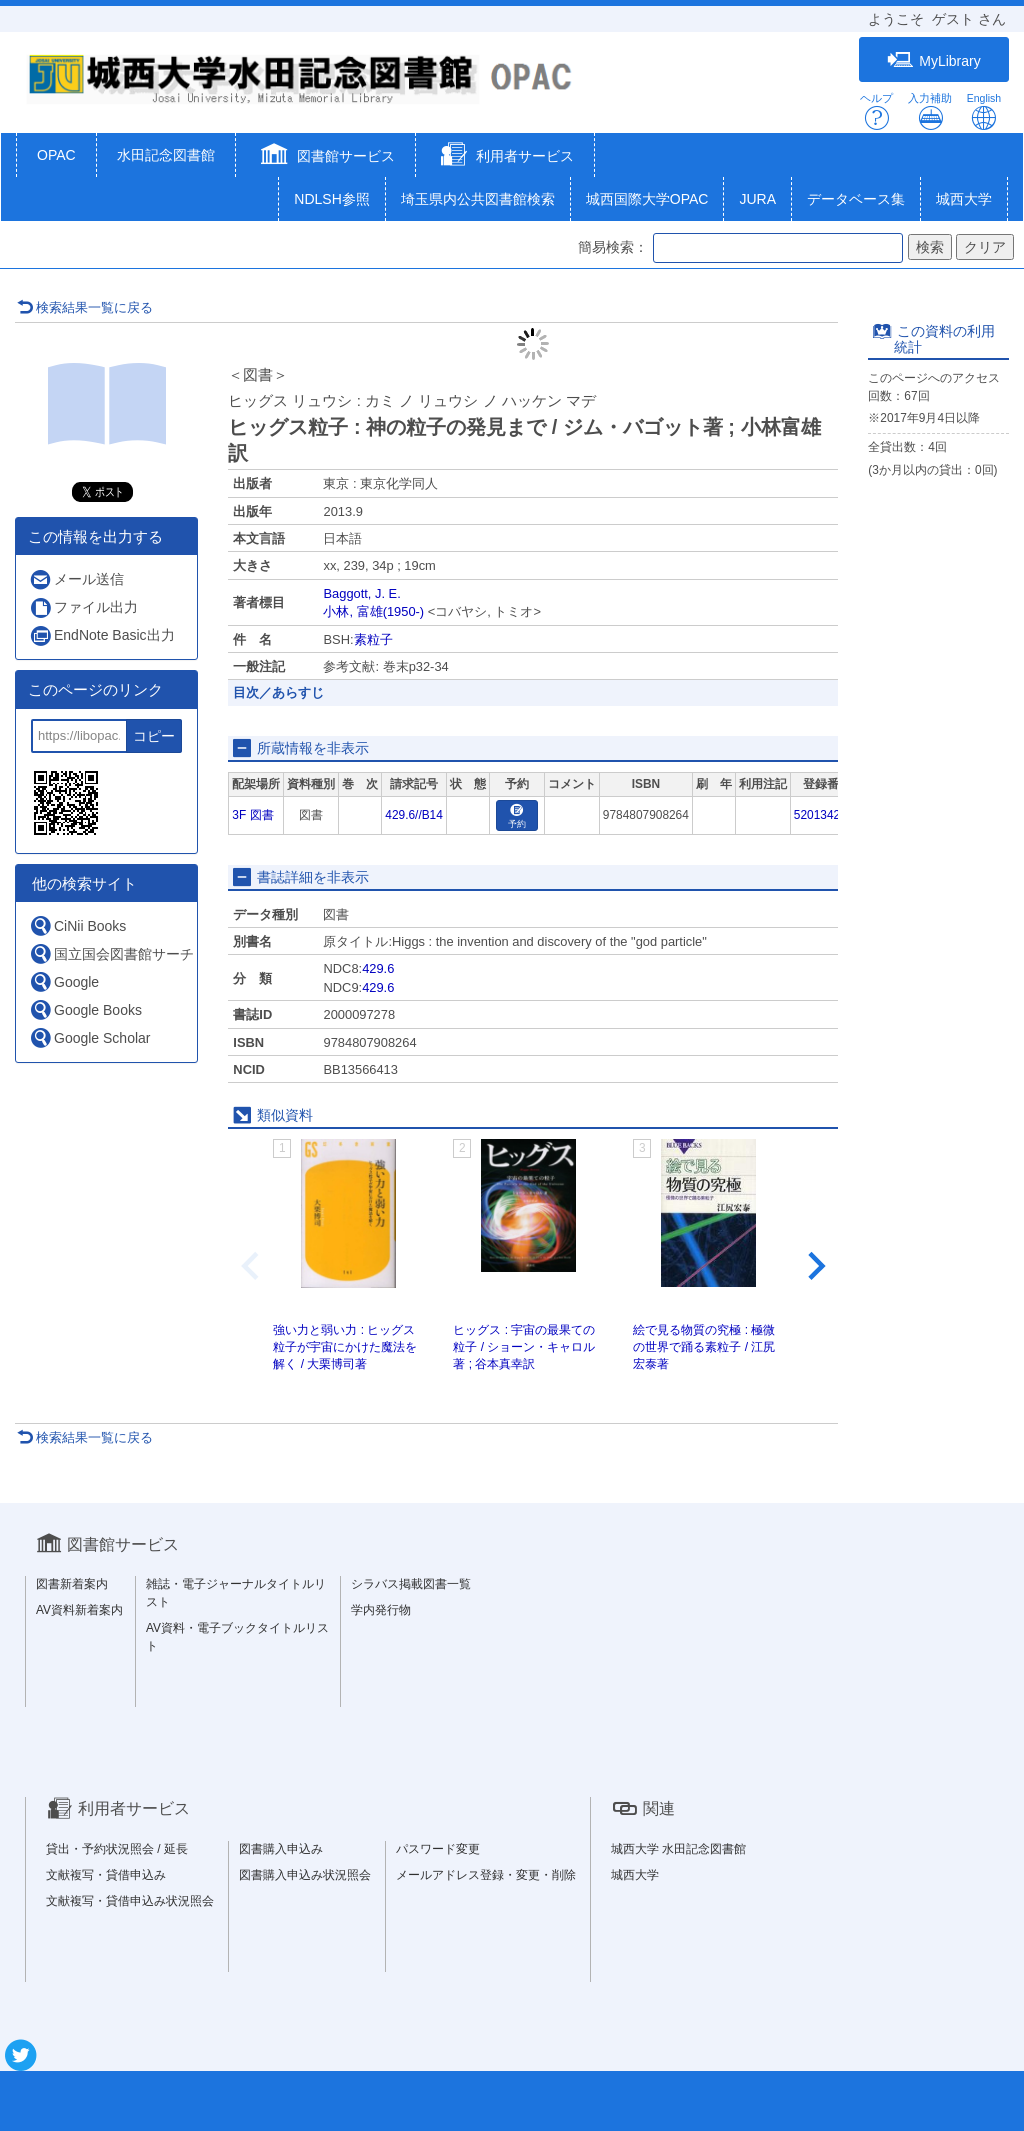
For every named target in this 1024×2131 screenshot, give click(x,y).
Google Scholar (90, 1037)
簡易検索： (613, 247)
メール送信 (76, 579)
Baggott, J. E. (361, 593)
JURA (757, 199)
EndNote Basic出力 (102, 635)
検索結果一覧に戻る (85, 307)
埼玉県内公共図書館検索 (478, 199)
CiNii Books (77, 925)
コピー (154, 736)
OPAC (56, 155)
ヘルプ (876, 111)
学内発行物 (381, 1610)
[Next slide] (815, 1266)
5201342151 (827, 815)
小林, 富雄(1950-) (373, 611)
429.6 (378, 968)
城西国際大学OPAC (647, 199)
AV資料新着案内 (79, 1610)
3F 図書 (252, 815)
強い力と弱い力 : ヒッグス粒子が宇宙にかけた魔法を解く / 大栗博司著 (345, 1347)
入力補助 (930, 111)
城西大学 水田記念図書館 (678, 1849)
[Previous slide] (252, 1266)
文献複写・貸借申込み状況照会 (130, 1901)
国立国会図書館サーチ (111, 953)
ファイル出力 (83, 607)
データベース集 (856, 199)
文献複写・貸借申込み (106, 1875)
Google (64, 981)
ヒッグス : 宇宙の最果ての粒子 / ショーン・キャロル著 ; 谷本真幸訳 (524, 1347)
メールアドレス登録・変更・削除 (486, 1875)
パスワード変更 (438, 1849)
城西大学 (964, 199)
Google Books (85, 1009)
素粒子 (373, 639)
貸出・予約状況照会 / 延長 (117, 1849)
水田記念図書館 (166, 155)
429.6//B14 (414, 815)
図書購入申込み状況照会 (305, 1875)
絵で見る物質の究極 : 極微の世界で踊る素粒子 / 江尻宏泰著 (704, 1347)
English (984, 111)
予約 (517, 816)
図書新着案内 (72, 1584)
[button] (325, 157)
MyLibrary (933, 60)
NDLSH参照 (331, 199)
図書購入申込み (281, 1849)
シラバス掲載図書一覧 (411, 1584)
